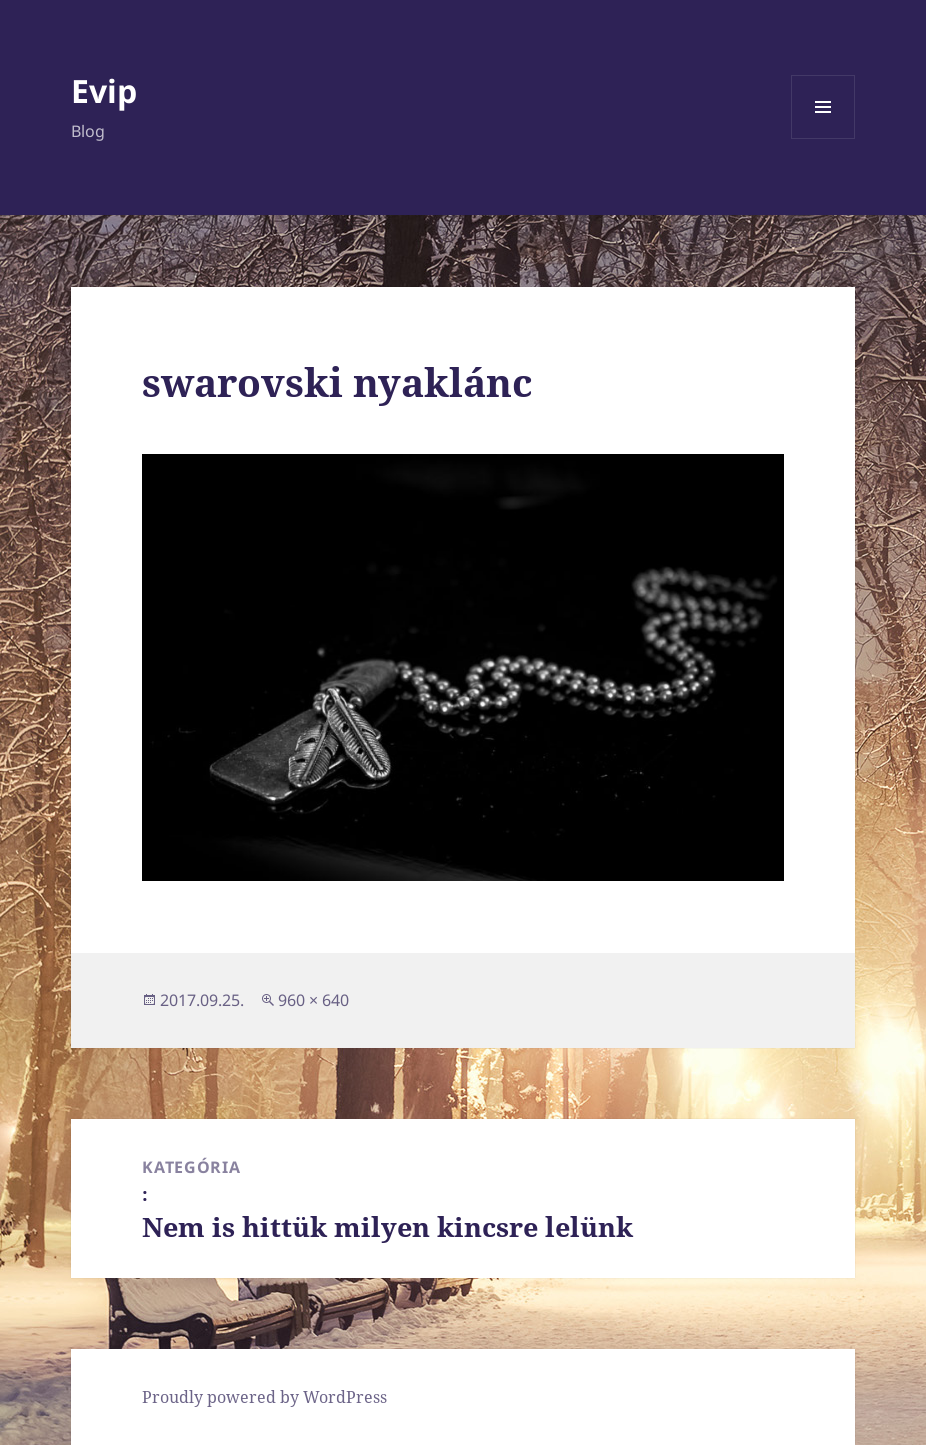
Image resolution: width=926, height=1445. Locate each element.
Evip (104, 90)
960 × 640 (313, 1000)
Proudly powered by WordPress (264, 1397)
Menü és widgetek (823, 138)
